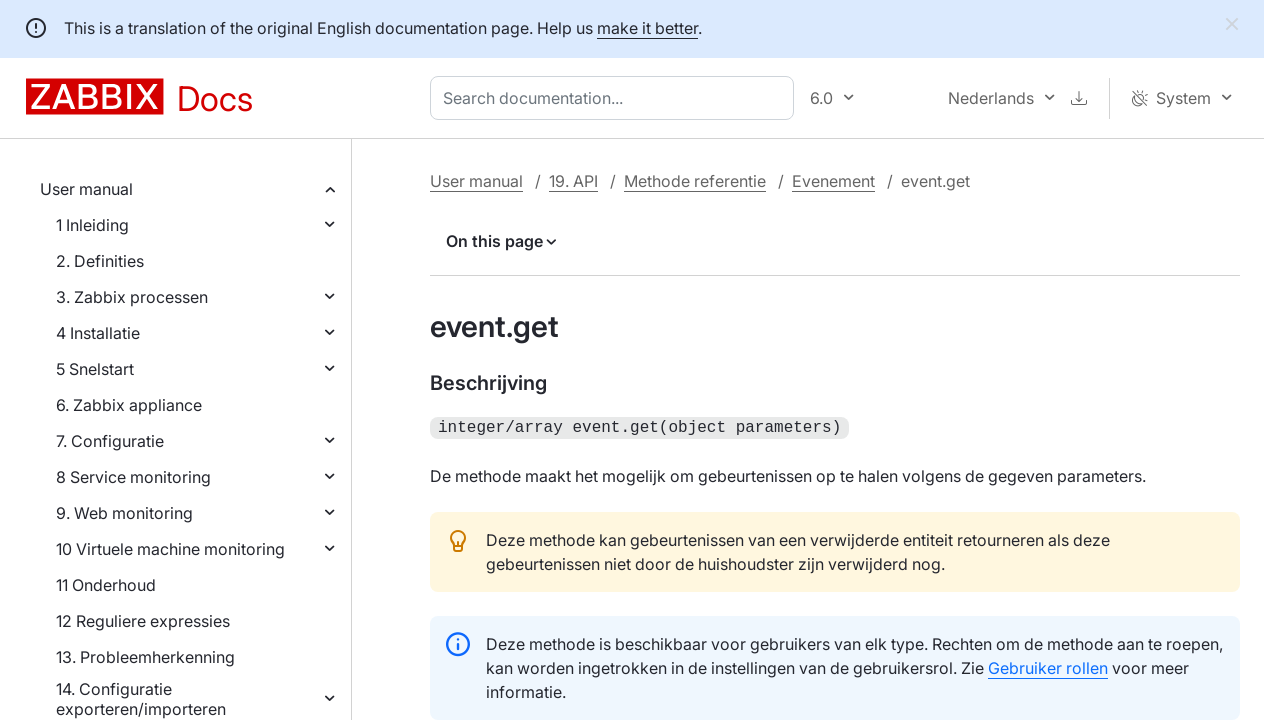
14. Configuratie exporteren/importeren (141, 699)
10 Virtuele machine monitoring (170, 549)
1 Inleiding (92, 225)
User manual (86, 189)
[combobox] (616, 98)
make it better (647, 28)
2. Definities (100, 261)
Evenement (833, 181)
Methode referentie (695, 181)
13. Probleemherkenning (145, 657)
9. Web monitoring (124, 513)
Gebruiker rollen (1048, 666)
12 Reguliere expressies (143, 621)
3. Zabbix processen (132, 297)
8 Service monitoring (133, 477)
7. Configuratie (110, 441)
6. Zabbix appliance (129, 405)
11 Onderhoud (106, 585)
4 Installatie (98, 333)
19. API (573, 181)
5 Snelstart (95, 369)
